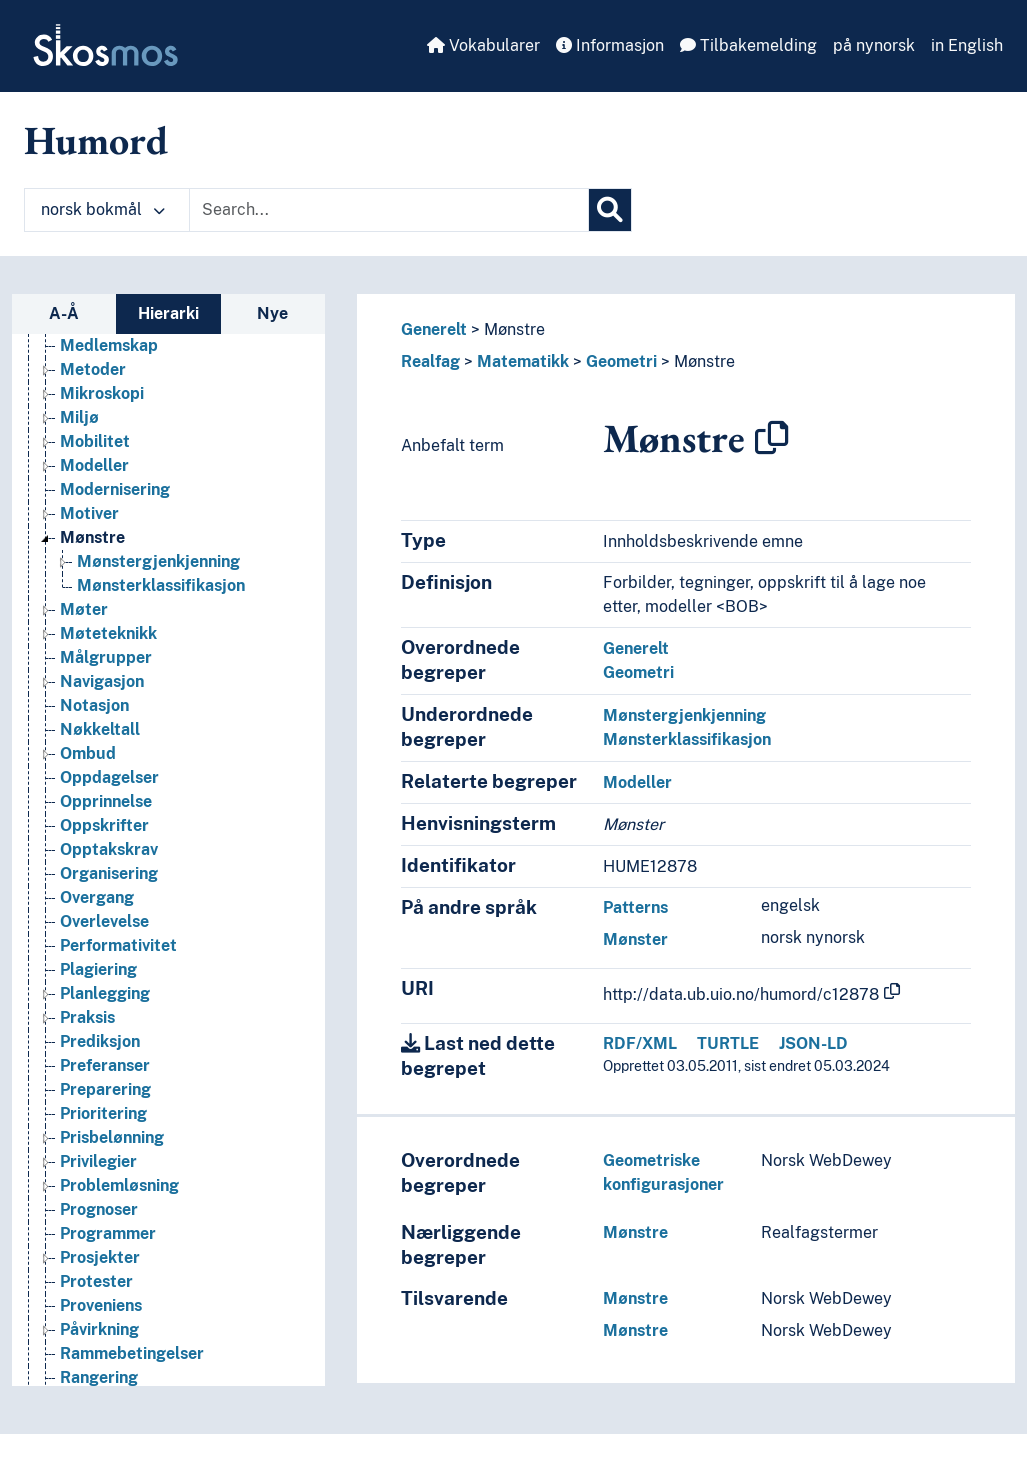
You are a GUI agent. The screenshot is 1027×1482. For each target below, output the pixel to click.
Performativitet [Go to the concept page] (118, 1148)
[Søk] (610, 210)
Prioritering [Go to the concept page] (103, 1316)
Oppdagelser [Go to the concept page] (109, 980)
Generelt (434, 329)
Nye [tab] (272, 313)
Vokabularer (483, 45)
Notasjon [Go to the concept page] (94, 908)
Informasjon (610, 45)
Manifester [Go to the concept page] (101, 476)
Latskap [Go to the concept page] (90, 452)
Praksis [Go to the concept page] (87, 1220)
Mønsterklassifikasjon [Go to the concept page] (161, 788)
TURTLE (728, 1043)
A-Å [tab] (64, 313)
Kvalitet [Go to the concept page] (89, 404)
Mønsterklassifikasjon (687, 739)
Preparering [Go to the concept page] (105, 1292)
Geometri (621, 361)
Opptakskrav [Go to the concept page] (109, 1052)
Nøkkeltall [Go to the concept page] (100, 932)
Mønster (635, 939)
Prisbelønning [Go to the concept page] (112, 1340)
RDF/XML (640, 1043)
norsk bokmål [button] (103, 209)
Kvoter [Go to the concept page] (85, 428)
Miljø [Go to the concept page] (79, 620)
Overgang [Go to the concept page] (97, 1100)
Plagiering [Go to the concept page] (98, 1172)
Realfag (430, 361)
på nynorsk (874, 45)
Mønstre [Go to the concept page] (92, 740)
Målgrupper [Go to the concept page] (106, 860)
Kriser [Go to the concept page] (83, 356)
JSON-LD (813, 1043)
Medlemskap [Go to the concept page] (109, 548)
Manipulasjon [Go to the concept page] (111, 500)
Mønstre (514, 329)
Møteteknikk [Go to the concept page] (108, 836)
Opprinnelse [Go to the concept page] (106, 1004)
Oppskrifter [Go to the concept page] (104, 1028)
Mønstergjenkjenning (684, 715)
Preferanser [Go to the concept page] (105, 1268)
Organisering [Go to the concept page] (109, 1076)
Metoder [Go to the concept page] (93, 572)
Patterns (635, 907)
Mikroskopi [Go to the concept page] (102, 596)
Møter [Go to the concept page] (84, 812)
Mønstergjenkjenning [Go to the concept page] (158, 764)
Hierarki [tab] (168, 313)
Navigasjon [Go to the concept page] (102, 884)
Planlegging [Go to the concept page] (105, 1196)
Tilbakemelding (748, 45)
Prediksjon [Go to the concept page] (100, 1244)
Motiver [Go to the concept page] (89, 716)
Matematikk (523, 361)
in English (967, 45)
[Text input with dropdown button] (389, 210)
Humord (96, 140)
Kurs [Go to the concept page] (77, 380)
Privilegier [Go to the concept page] (98, 1364)
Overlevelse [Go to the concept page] (104, 1124)
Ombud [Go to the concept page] (88, 956)
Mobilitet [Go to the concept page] (95, 644)
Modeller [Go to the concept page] (94, 668)
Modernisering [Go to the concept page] (115, 692)
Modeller (637, 782)
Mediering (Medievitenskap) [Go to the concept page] (165, 524)
